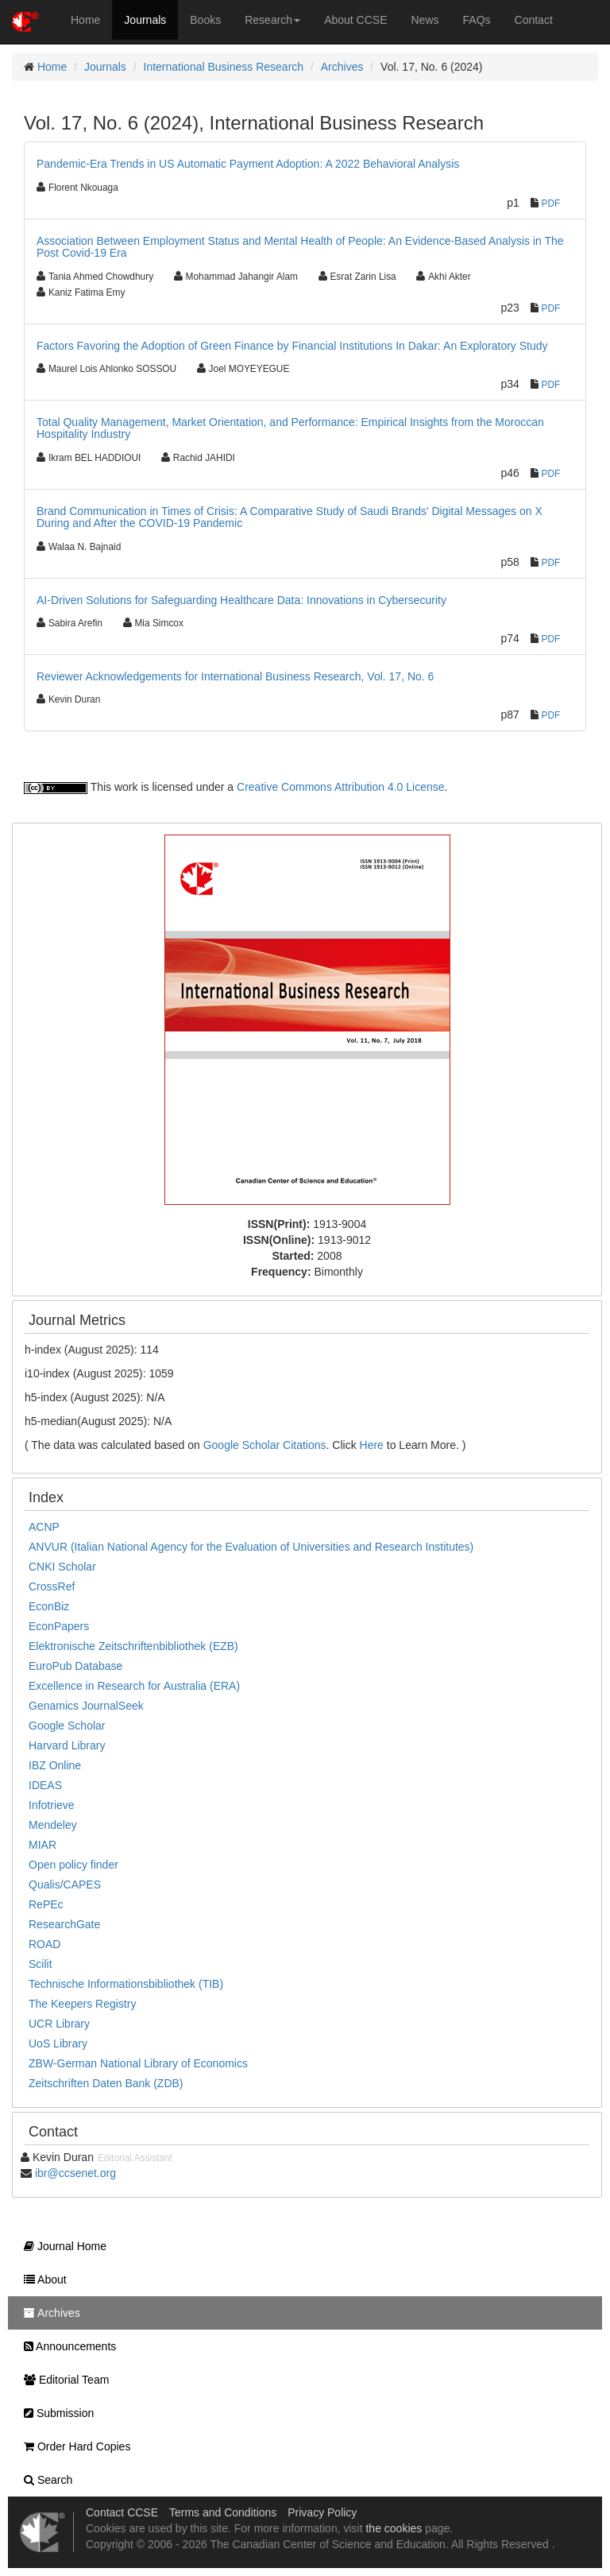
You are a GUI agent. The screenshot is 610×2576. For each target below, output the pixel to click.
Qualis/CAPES (65, 1884)
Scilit (40, 1964)
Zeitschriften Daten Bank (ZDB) (106, 2083)
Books (205, 20)
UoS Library (58, 2043)
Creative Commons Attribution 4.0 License (340, 787)
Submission (55, 2413)
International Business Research (224, 66)
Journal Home (61, 2246)
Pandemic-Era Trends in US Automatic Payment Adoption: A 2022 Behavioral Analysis (248, 163)
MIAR (42, 1844)
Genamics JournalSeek (86, 1705)
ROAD (44, 1944)
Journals (145, 20)
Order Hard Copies (73, 2446)
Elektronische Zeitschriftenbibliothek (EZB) (133, 1646)
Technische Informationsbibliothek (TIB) (126, 1984)
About (41, 2279)
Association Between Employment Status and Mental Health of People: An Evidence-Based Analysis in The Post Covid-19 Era (300, 246)
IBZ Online (55, 1765)
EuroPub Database (75, 1666)
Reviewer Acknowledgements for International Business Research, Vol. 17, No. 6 (235, 676)
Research (272, 20)
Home (85, 20)
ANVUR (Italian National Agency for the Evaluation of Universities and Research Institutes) (251, 1546)
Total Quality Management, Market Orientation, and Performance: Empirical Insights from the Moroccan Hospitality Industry (290, 428)
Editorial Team (62, 2379)
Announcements (66, 2346)
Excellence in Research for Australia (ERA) (134, 1685)
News (425, 20)
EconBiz (49, 1606)
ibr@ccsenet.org (75, 2173)
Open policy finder (73, 1864)
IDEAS (45, 1785)
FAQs (477, 20)
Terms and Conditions (222, 2512)
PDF (551, 203)
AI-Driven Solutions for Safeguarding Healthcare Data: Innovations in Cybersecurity (241, 600)
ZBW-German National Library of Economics (138, 2063)
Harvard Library (67, 1745)
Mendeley (53, 1825)
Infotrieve (52, 1805)
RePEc (46, 1904)
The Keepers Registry (82, 2003)
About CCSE (355, 20)
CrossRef (52, 1586)
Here (372, 1445)
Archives (342, 66)
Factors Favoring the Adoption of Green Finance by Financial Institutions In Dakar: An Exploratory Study (292, 345)
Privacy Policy (322, 2512)
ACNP (44, 1526)
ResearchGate (64, 1924)
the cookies (393, 2528)
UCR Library (59, 2023)
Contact (534, 20)
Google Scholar (67, 1725)
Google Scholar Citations (264, 1445)
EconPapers (59, 1626)
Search (44, 2479)
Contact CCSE (122, 2512)
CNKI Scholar (62, 1566)
